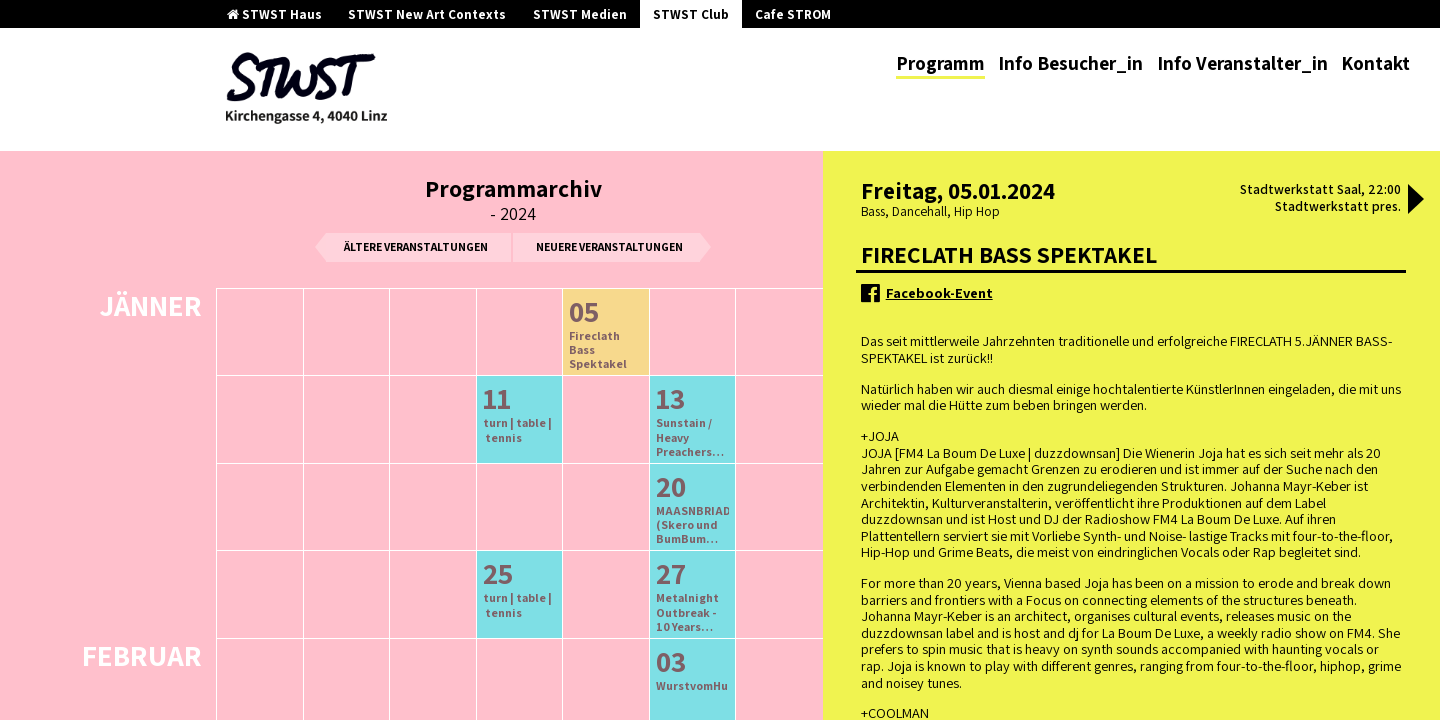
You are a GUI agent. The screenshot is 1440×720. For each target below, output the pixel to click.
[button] (1416, 201)
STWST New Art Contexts (427, 14)
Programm (940, 63)
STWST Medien (580, 14)
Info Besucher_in (1070, 63)
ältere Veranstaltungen (416, 246)
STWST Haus (274, 14)
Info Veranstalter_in (1242, 63)
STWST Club (691, 14)
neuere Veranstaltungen (609, 246)
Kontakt (1375, 63)
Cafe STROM (793, 14)
